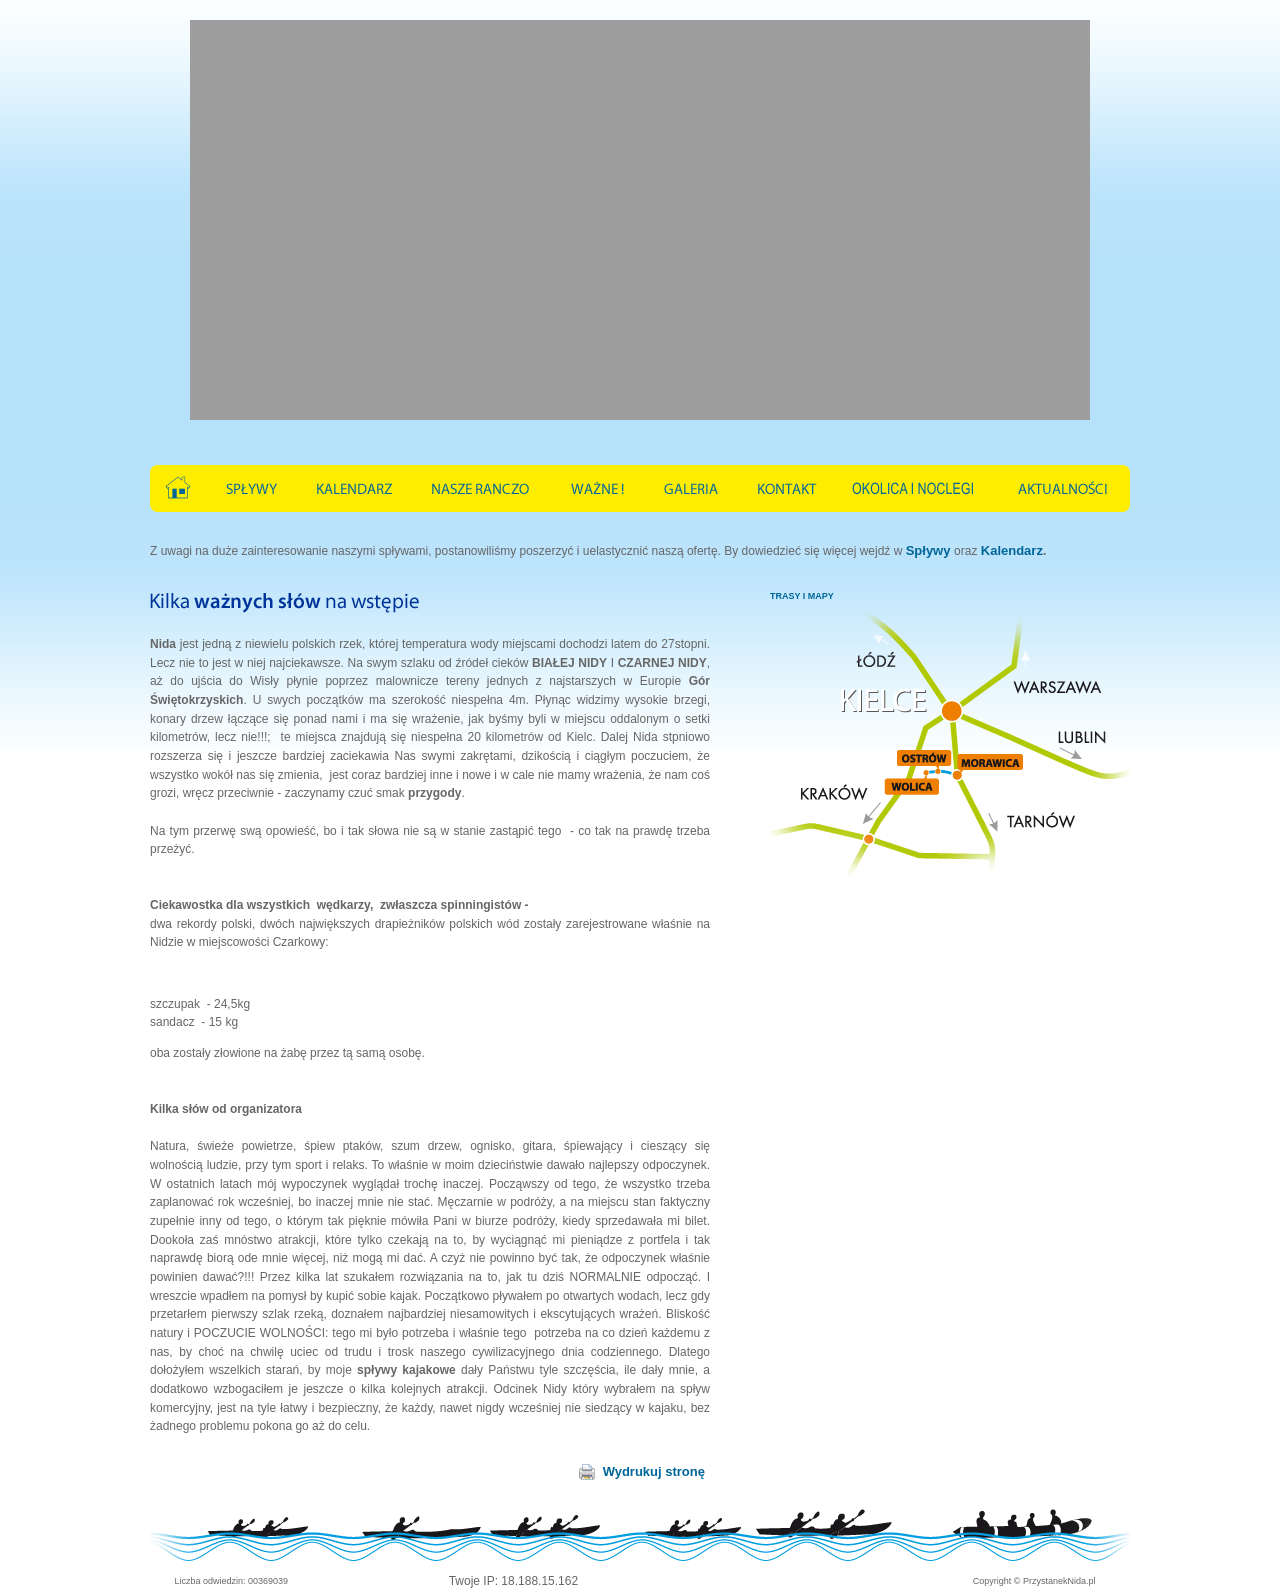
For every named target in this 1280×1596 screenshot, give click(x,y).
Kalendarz (1012, 550)
